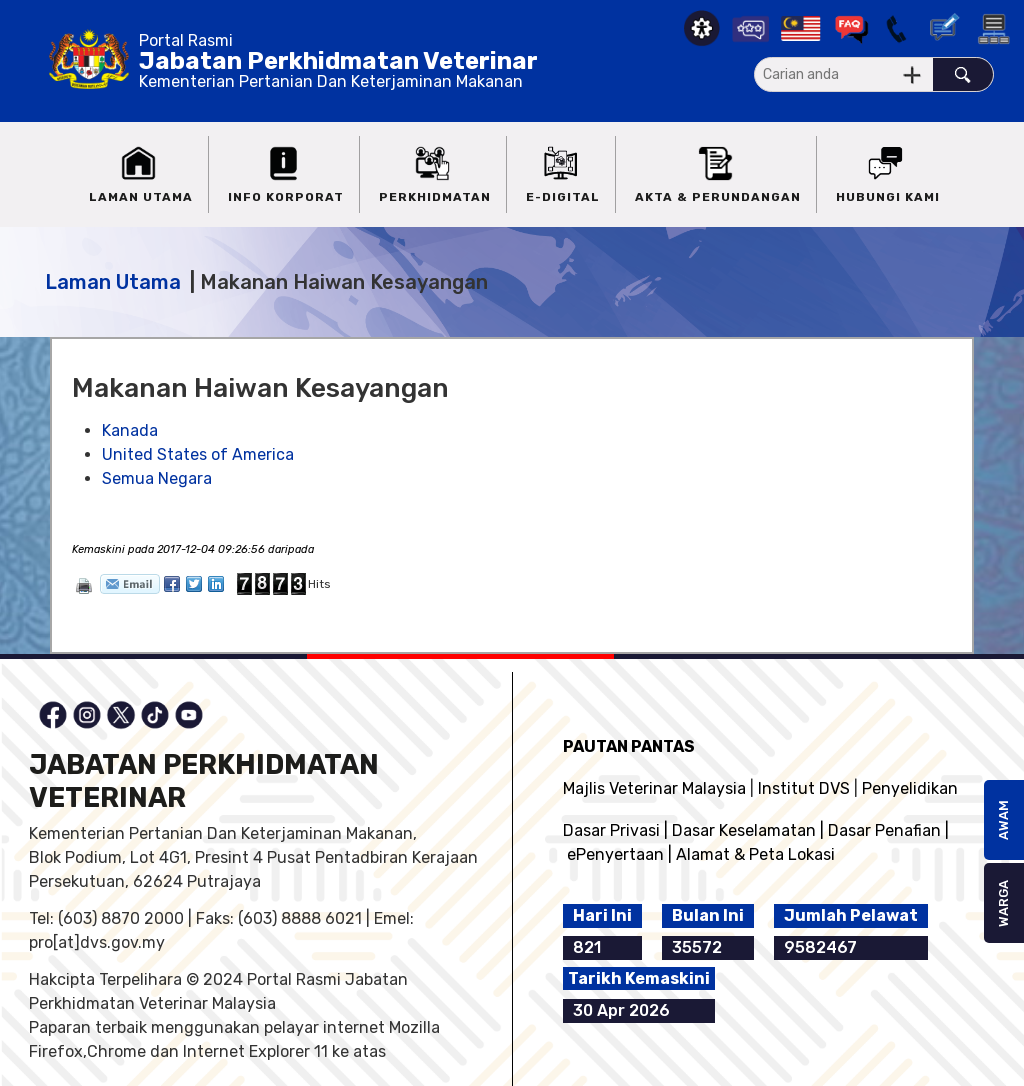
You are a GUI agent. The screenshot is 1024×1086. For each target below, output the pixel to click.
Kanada (130, 430)
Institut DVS (804, 788)
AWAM (1003, 820)
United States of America (198, 454)
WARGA (1003, 903)
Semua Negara (157, 478)
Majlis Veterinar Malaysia (654, 788)
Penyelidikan (910, 788)
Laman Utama (113, 282)
